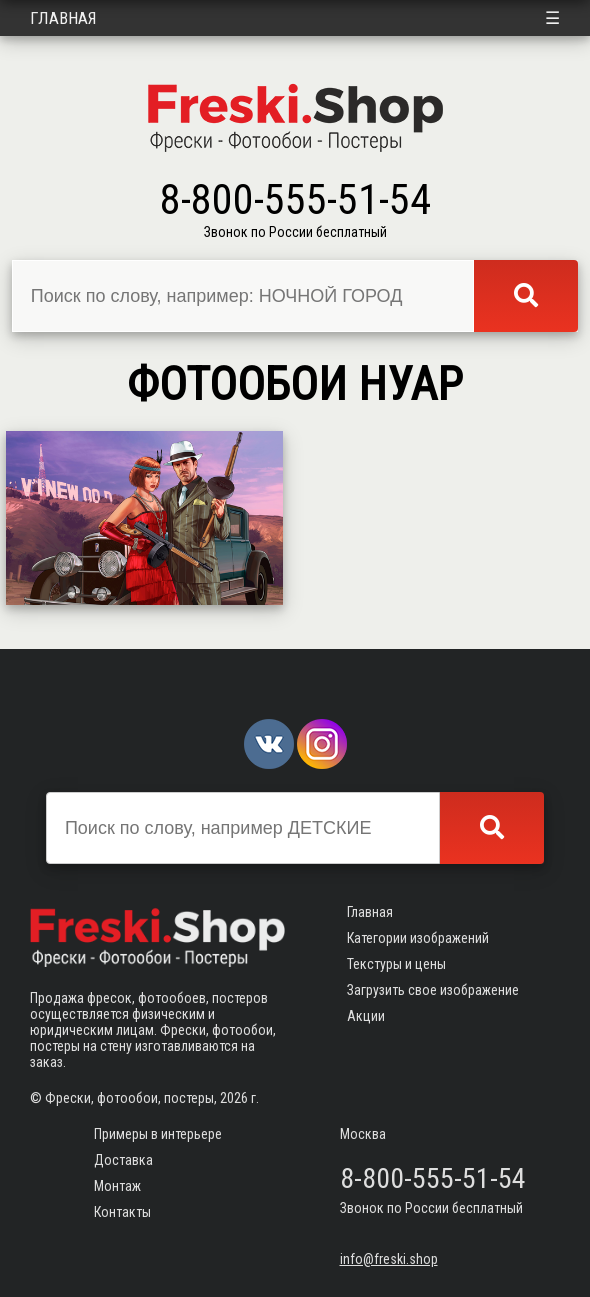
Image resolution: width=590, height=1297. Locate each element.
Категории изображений (418, 938)
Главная (63, 18)
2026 (234, 1098)
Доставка (123, 1160)
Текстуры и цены (396, 964)
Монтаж (117, 1186)
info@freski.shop (389, 1259)
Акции (366, 1016)
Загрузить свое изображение (433, 990)
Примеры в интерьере (158, 1134)
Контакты (122, 1212)
